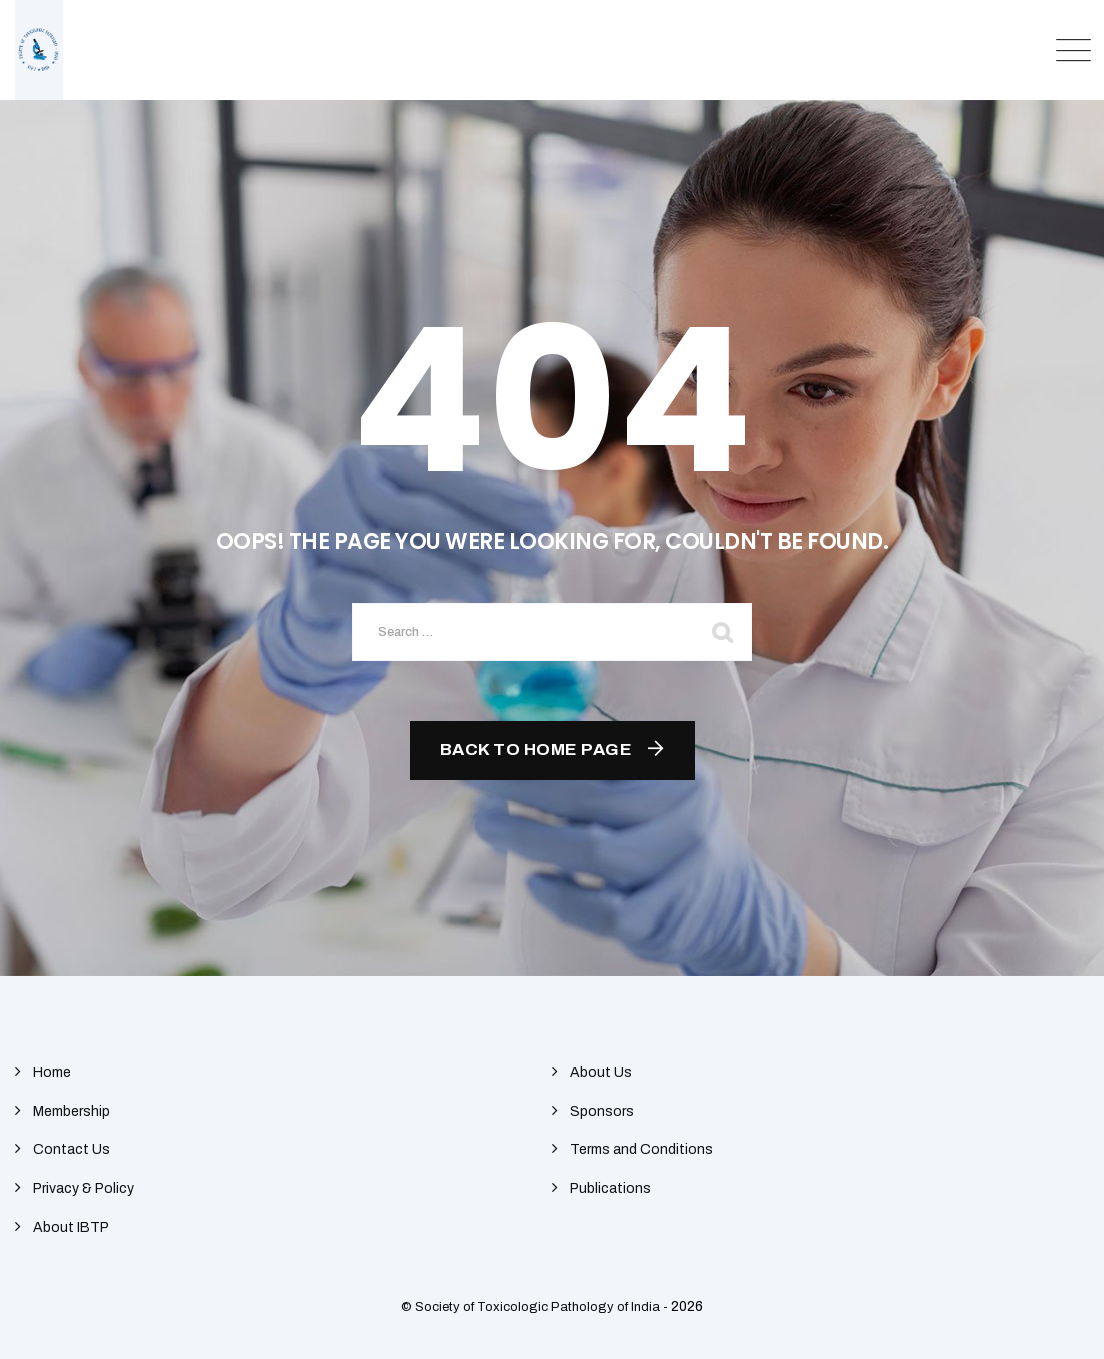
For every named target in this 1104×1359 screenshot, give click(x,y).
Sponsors (602, 1111)
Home (52, 1072)
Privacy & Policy (83, 1188)
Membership (71, 1111)
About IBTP (71, 1227)
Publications (610, 1188)
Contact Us (71, 1149)
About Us (601, 1072)
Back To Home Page (536, 749)
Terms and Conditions (641, 1149)
